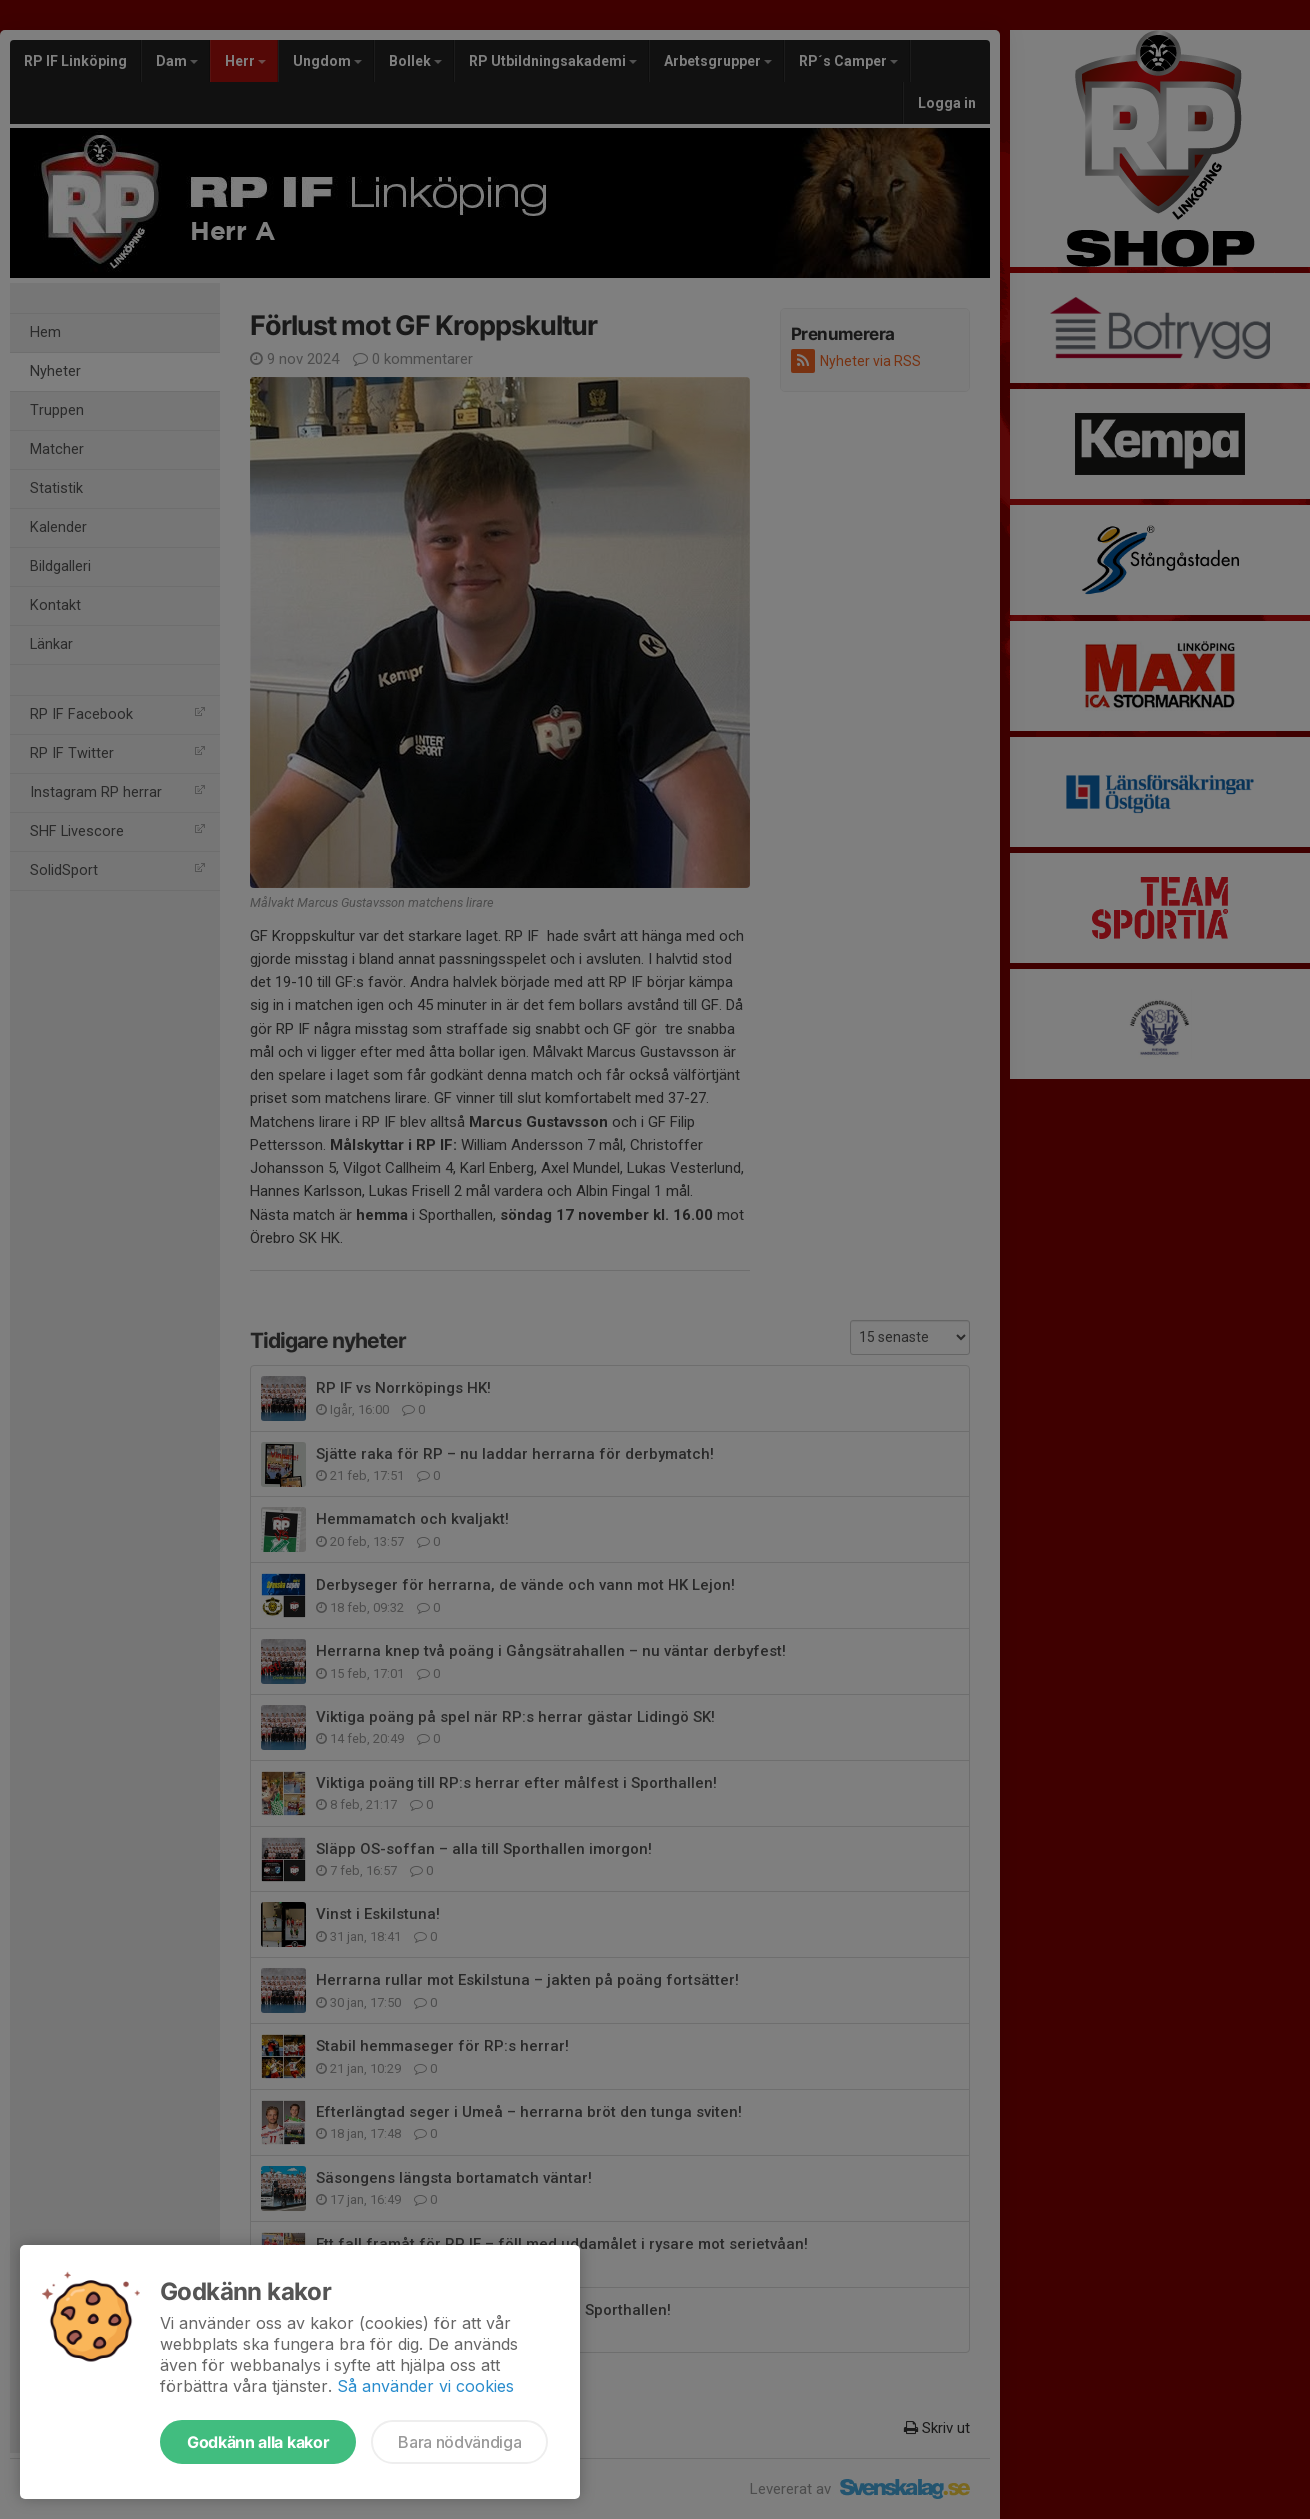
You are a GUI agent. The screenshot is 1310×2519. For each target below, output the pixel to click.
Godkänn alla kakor (258, 2442)
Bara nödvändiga (459, 2442)
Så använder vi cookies (425, 2386)
